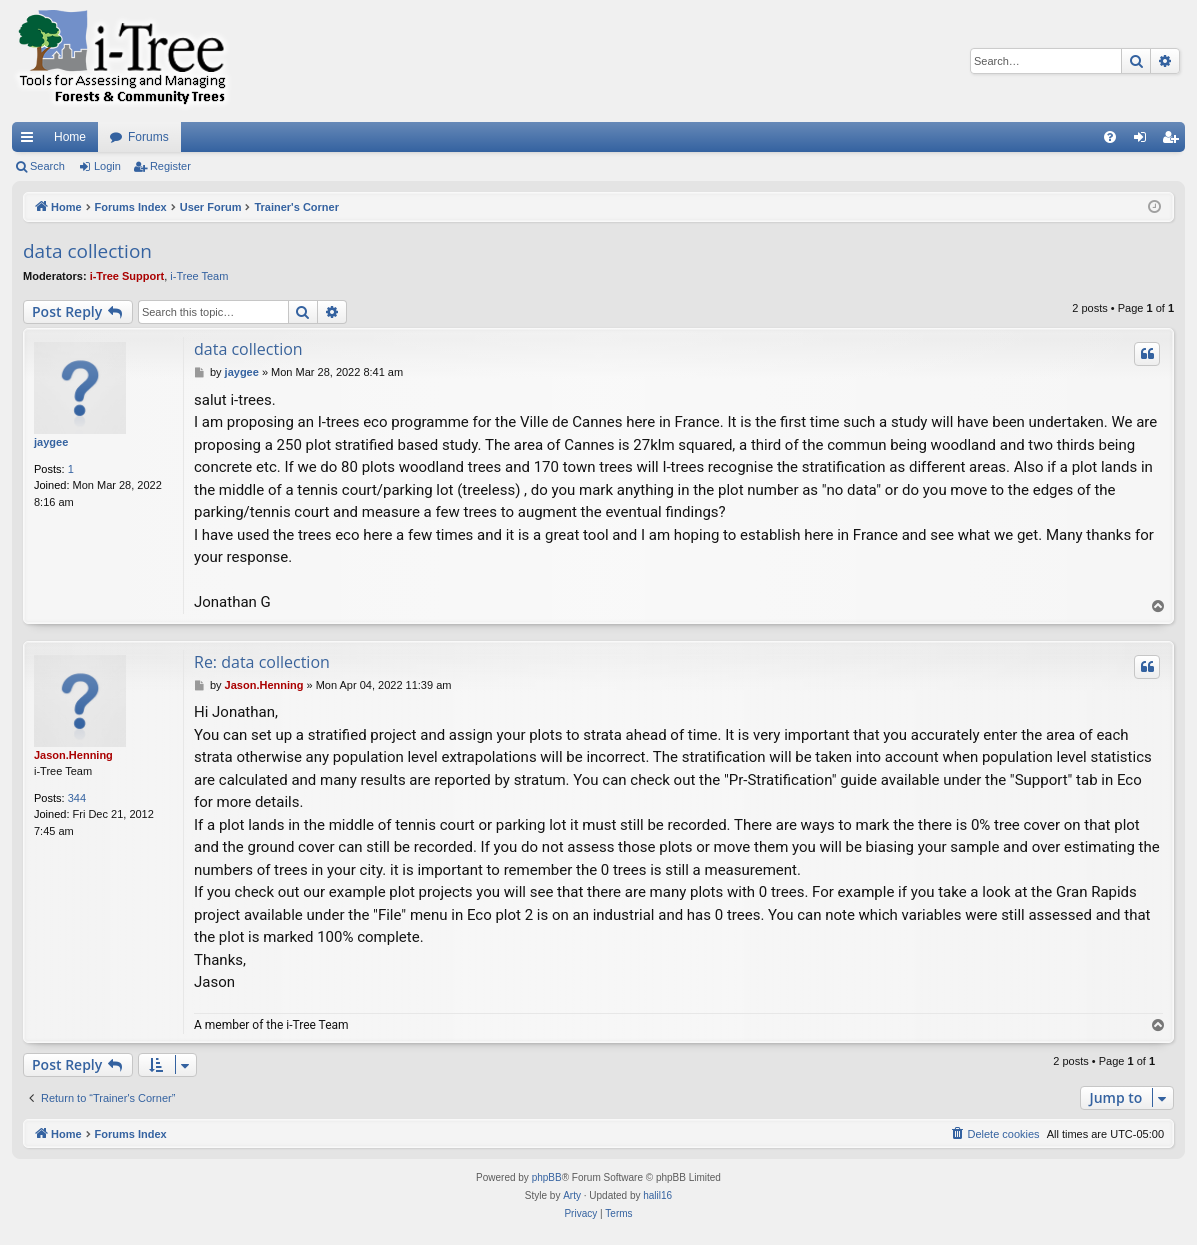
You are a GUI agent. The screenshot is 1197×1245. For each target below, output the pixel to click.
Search (47, 166)
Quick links (31, 141)
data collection (87, 251)
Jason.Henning (73, 755)
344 (77, 798)
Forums (148, 137)
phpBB (547, 1177)
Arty (572, 1195)
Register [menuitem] (1174, 141)
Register (170, 166)
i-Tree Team (199, 276)
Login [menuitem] (1144, 141)
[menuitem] (1110, 137)
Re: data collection (262, 662)
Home (70, 137)
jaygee (51, 442)
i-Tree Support (127, 276)
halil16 (657, 1195)
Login (107, 166)
